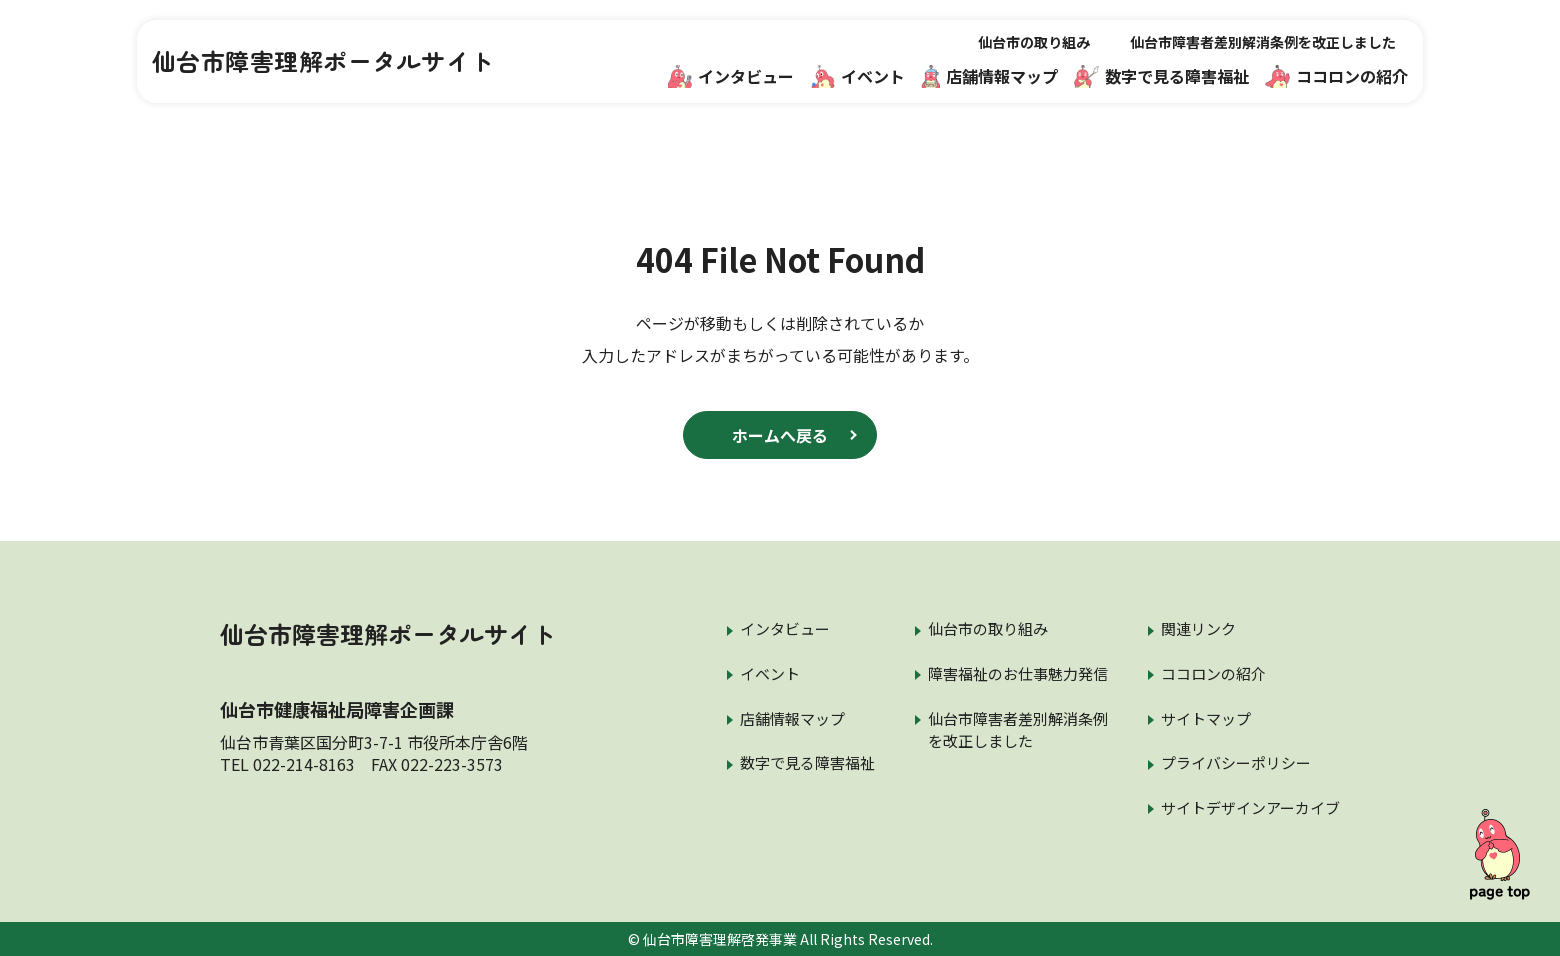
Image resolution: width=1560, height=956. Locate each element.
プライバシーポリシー (1236, 762)
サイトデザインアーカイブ (1250, 807)
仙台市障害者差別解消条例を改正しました (1263, 42)
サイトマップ (1206, 718)
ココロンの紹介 (1336, 76)
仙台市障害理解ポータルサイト (323, 61)
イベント (858, 76)
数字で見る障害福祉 (1161, 76)
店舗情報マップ (989, 76)
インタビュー (731, 76)
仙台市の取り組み (1034, 42)
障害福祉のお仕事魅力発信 (1018, 673)
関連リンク (1198, 628)
